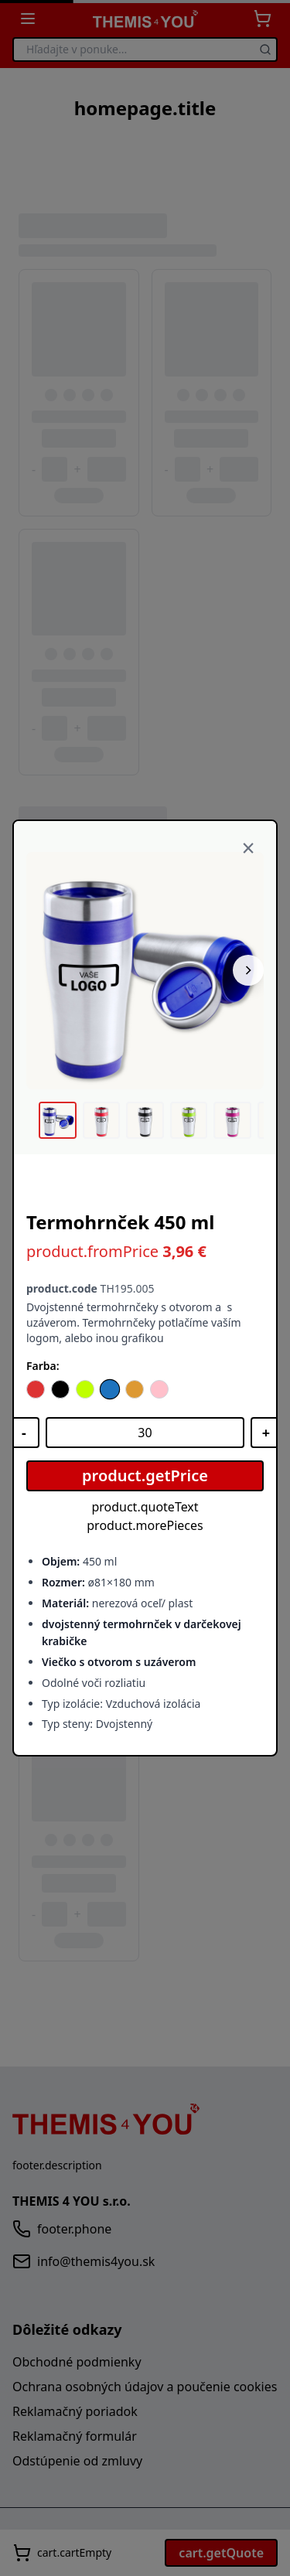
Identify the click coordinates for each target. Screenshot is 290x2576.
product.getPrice (145, 1475)
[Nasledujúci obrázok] (248, 970)
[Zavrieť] (248, 848)
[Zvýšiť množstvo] (266, 1432)
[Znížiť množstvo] (24, 1432)
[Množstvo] (145, 1432)
